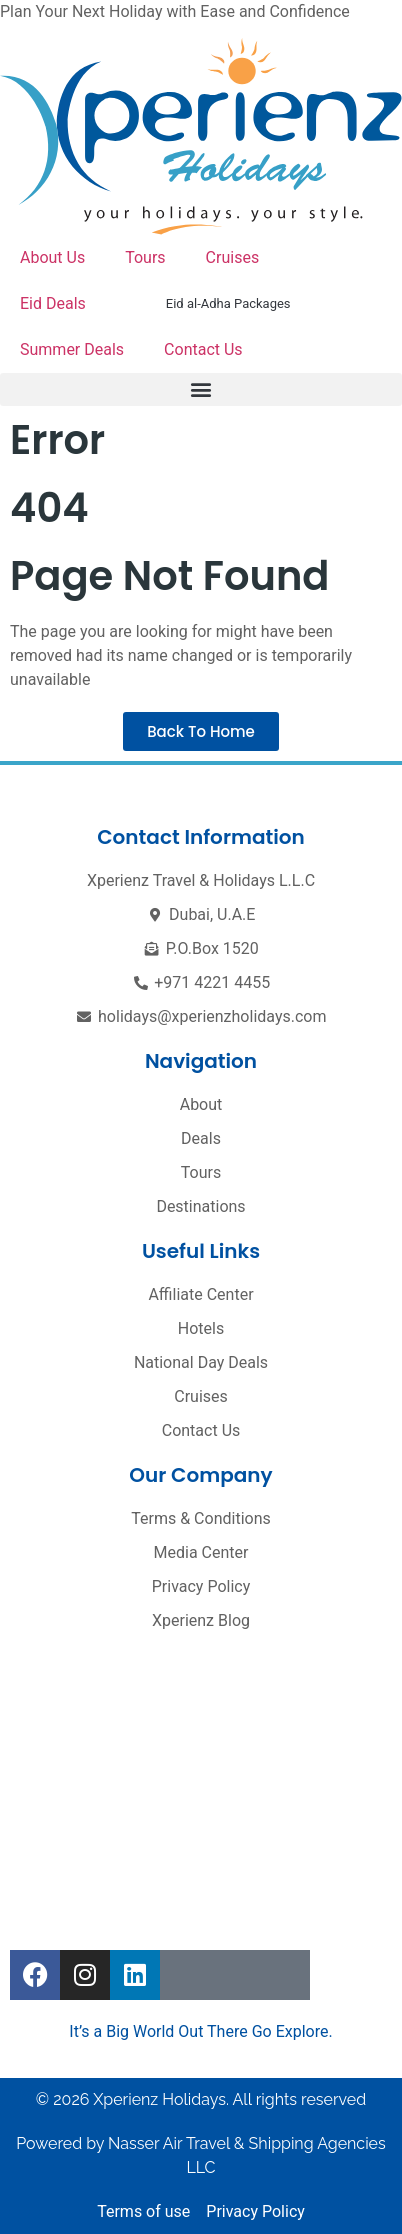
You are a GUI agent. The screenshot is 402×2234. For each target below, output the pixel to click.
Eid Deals (53, 303)
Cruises (233, 257)
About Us (52, 257)
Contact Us (203, 349)
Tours (145, 257)
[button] (201, 389)
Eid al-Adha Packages (228, 303)
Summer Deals (72, 349)
